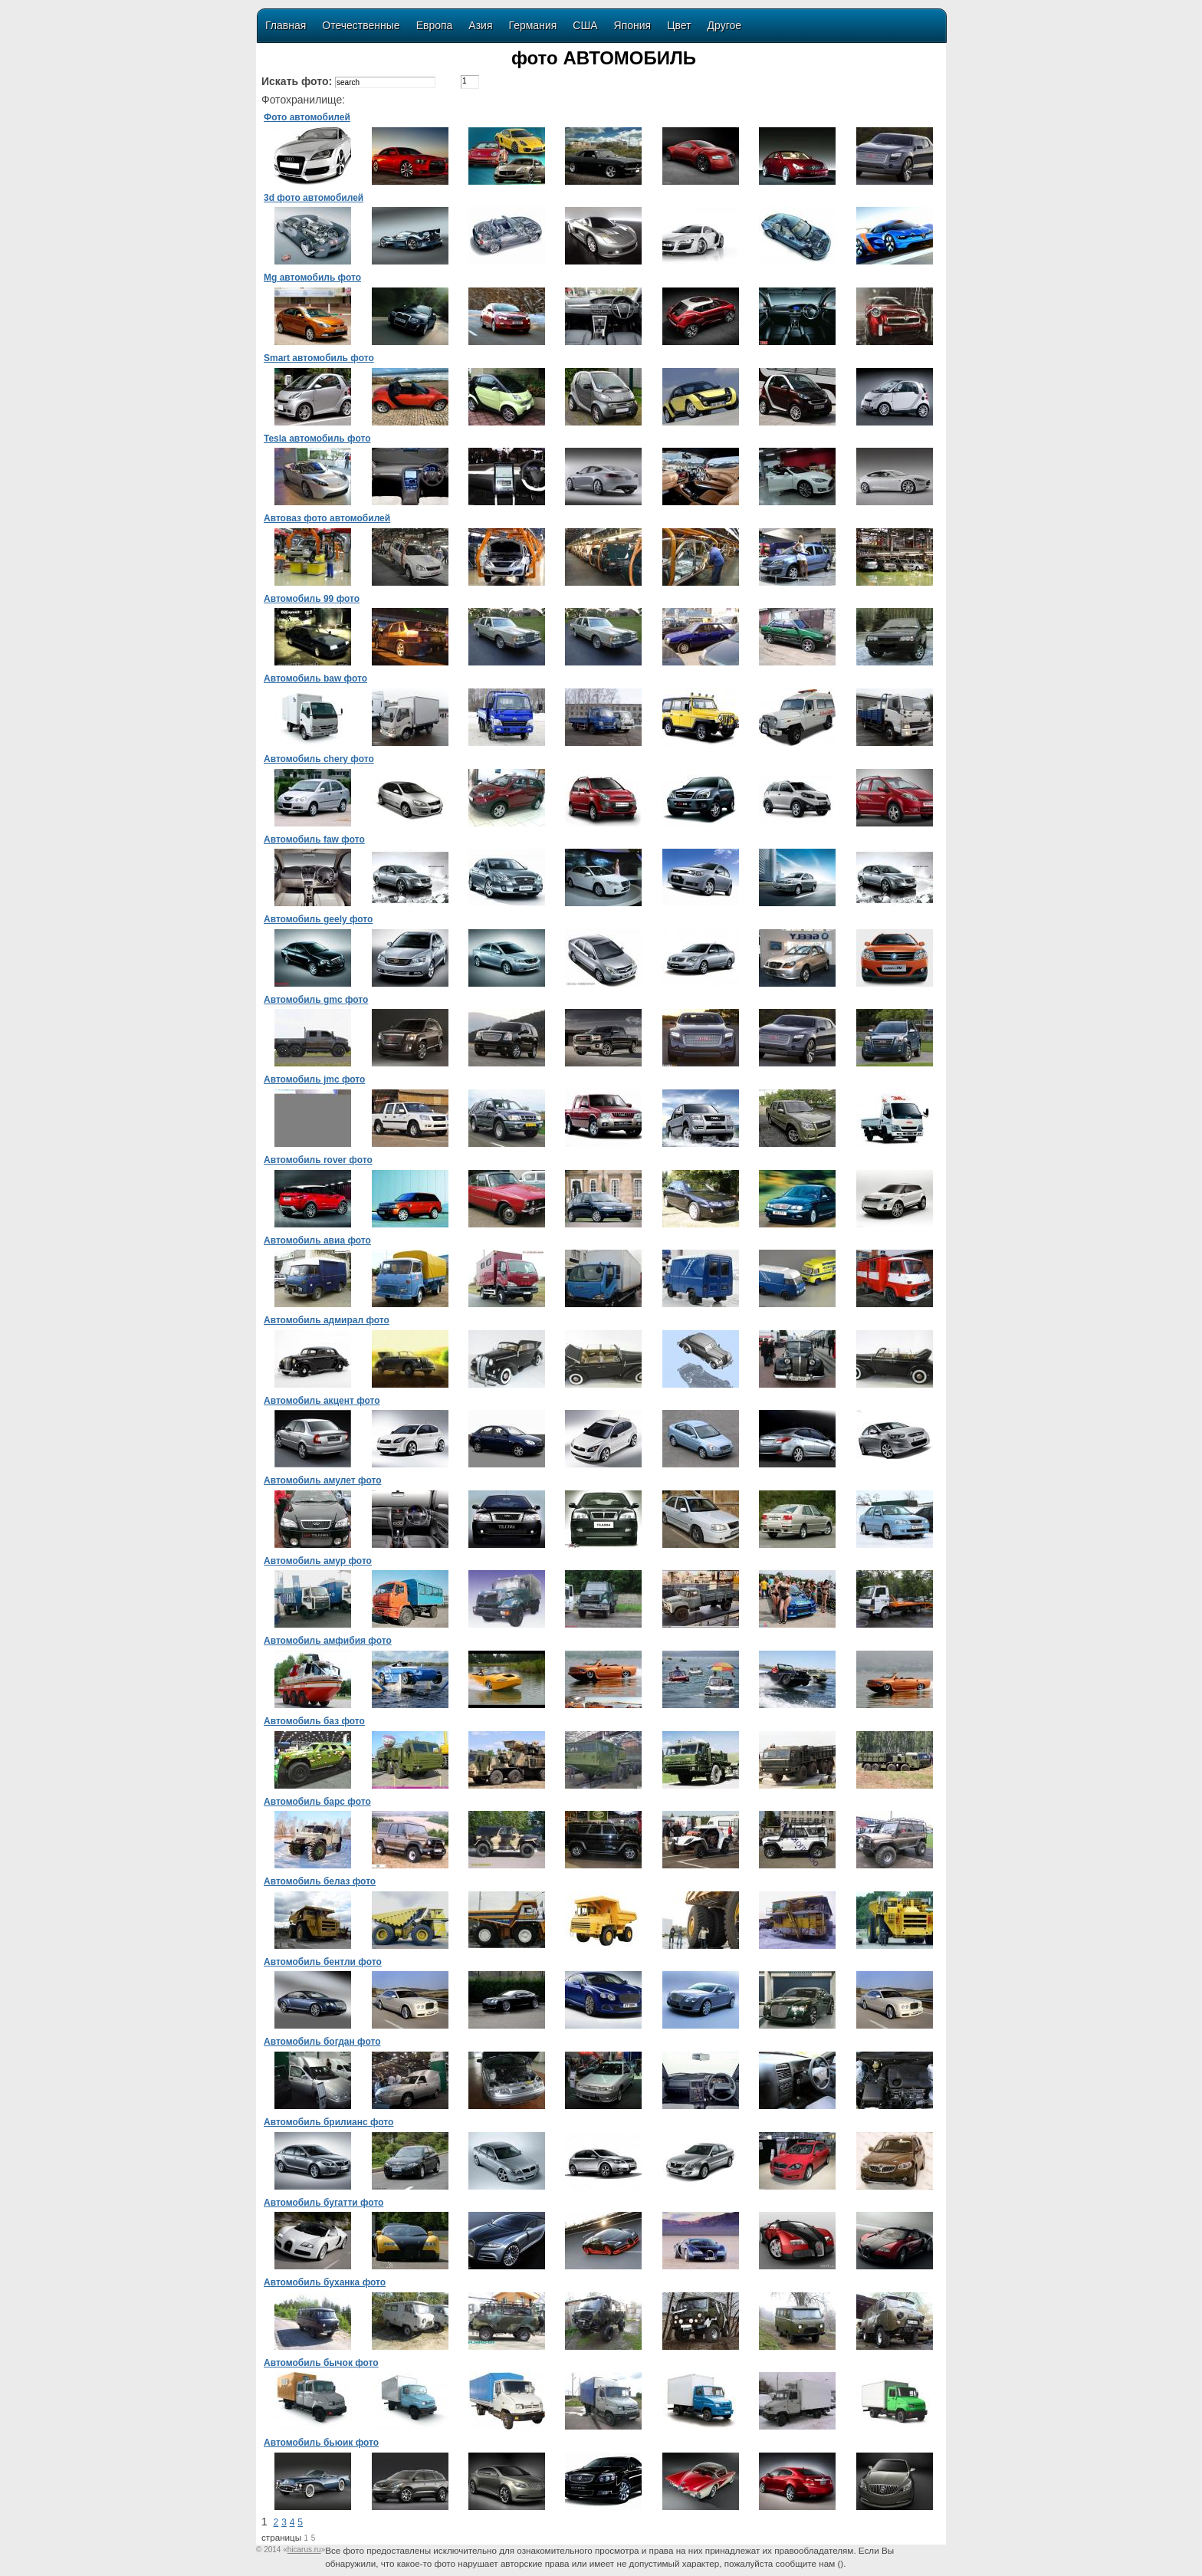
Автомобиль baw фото (315, 678)
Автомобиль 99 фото (312, 598)
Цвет (679, 25)
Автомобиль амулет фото (322, 1480)
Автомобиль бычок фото (321, 2363)
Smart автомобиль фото (319, 358)
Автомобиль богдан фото (322, 2041)
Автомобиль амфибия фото (328, 1640)
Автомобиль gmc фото (316, 999)
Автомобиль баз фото (314, 1721)
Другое (724, 25)
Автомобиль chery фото (319, 759)
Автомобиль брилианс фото (328, 2122)
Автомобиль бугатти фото (323, 2202)
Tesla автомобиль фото (317, 438)
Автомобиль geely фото (318, 919)
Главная (285, 25)
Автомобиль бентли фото (323, 1962)
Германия (533, 25)
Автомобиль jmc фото (314, 1079)
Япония (633, 25)
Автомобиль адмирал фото (326, 1320)
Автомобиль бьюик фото (321, 2442)
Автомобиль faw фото (314, 839)
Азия (480, 25)
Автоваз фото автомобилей (327, 518)
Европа (434, 25)
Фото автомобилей (307, 117)
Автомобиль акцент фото (322, 1400)
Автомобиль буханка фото (325, 2282)
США (585, 25)
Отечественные (360, 25)
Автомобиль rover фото (318, 1160)
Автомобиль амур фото (318, 1561)
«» (304, 2549)
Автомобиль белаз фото (320, 1881)
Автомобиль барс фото (317, 1801)
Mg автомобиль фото (312, 277)
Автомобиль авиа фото (317, 1240)
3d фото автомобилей (313, 197)
